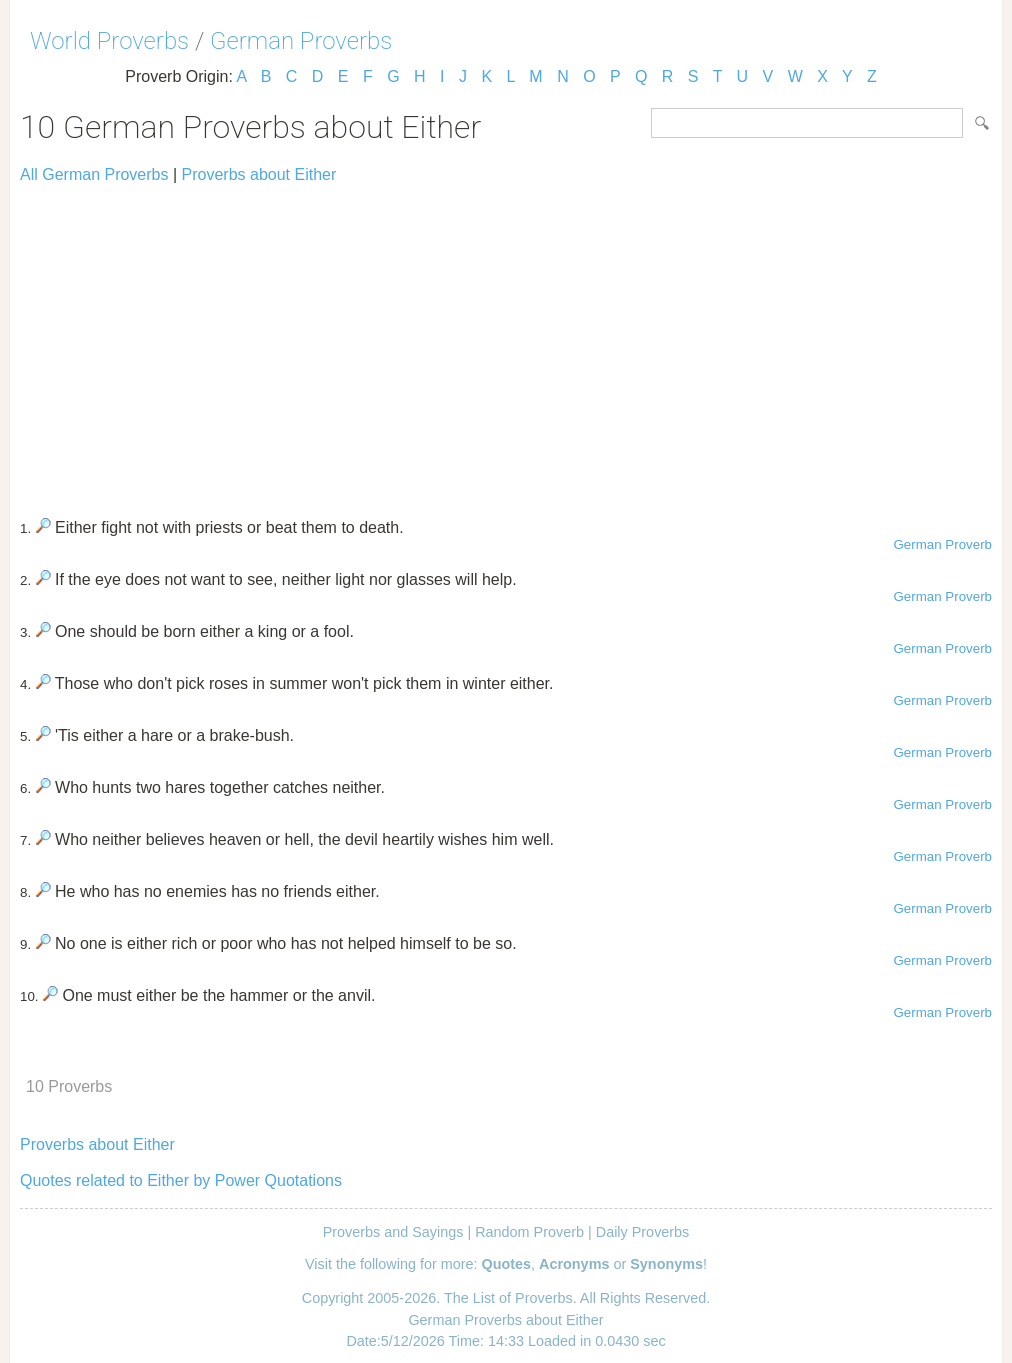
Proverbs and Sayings (393, 1232)
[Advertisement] (506, 342)
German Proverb (942, 544)
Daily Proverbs (643, 1232)
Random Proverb (529, 1232)
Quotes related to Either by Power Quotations (181, 1180)
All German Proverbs (94, 174)
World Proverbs (109, 41)
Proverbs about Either (259, 174)
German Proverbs (301, 41)
